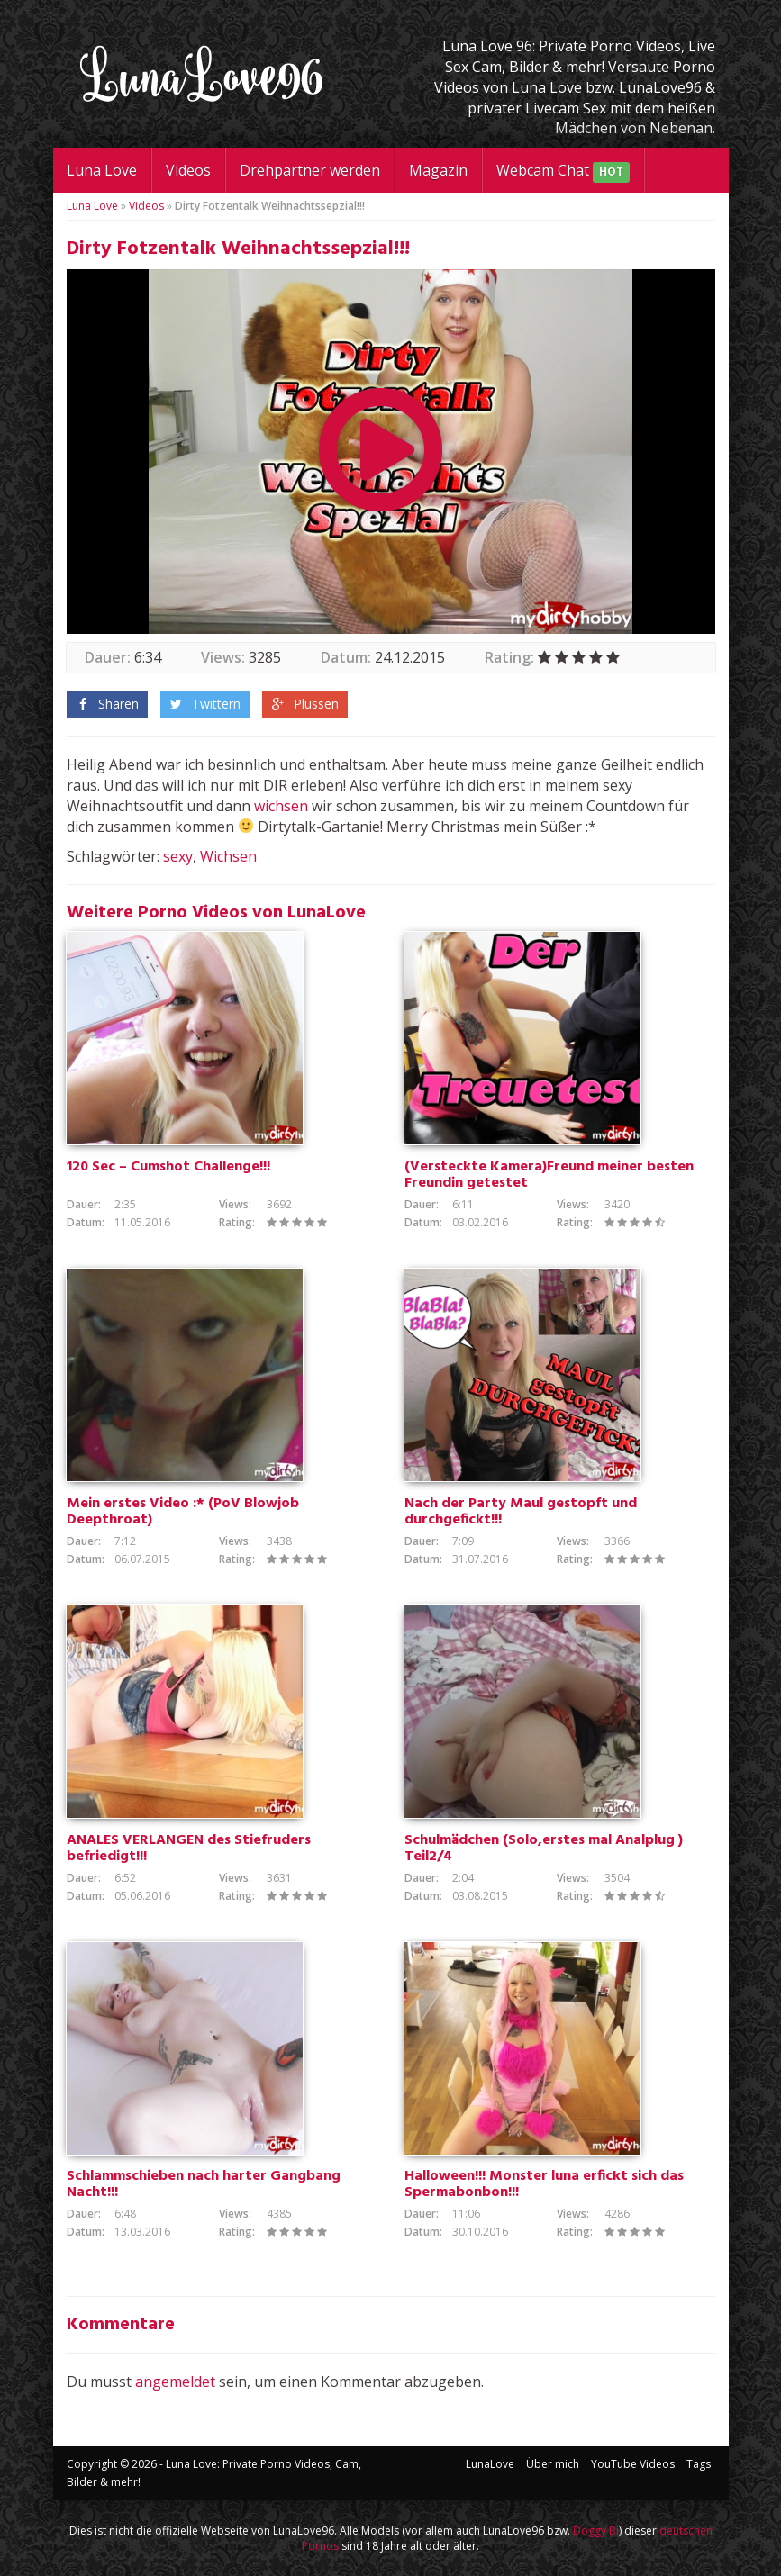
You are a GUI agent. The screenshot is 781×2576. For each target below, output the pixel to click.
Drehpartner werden (310, 170)
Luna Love (102, 170)
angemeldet (175, 2381)
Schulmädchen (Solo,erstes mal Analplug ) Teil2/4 (543, 1848)
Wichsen (228, 856)
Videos (188, 170)
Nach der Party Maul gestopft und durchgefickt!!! (520, 1512)
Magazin (438, 170)
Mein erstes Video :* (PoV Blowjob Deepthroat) (183, 1512)
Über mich (552, 2464)
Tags (698, 2464)
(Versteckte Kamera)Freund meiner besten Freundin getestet (549, 1175)
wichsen (281, 806)
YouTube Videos (633, 2464)
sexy (178, 856)
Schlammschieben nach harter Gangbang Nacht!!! (204, 2184)
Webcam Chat (563, 171)
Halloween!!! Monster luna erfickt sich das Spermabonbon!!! (544, 2184)
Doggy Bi (596, 2530)
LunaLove (490, 2464)
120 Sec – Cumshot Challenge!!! (168, 1167)
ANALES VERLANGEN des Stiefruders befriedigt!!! (189, 1848)
